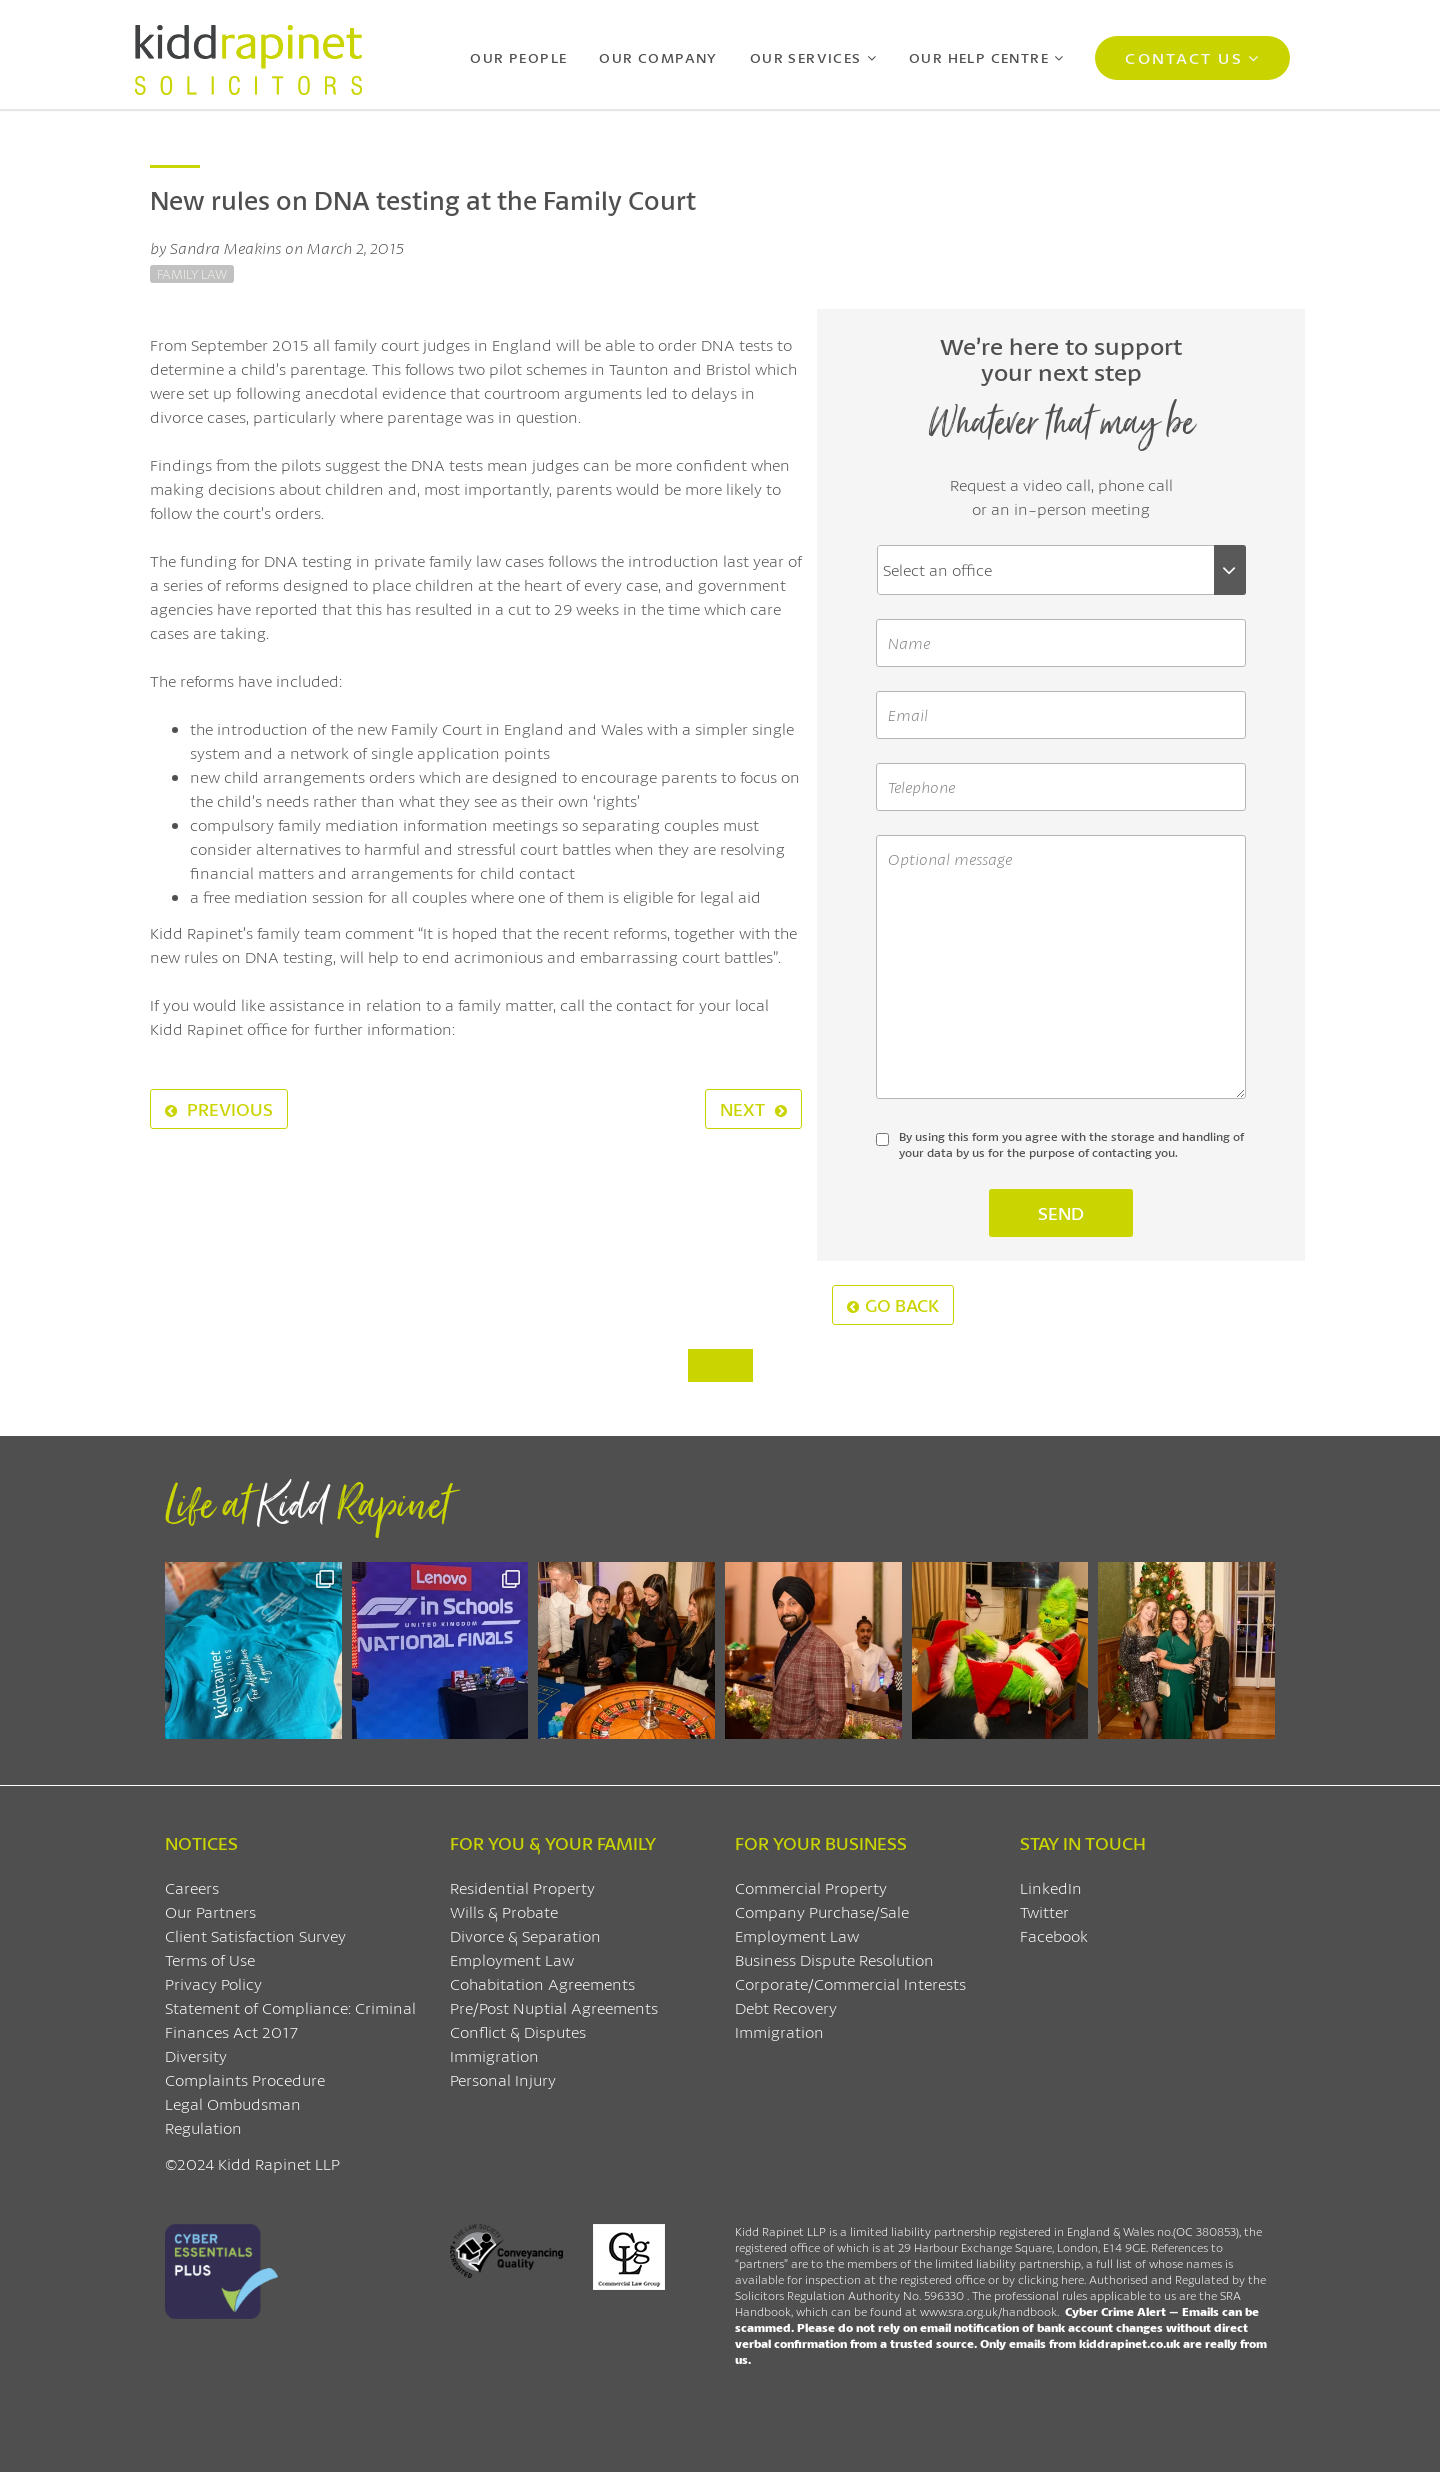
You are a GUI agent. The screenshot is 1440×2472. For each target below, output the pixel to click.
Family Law (192, 274)
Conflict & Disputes (518, 2031)
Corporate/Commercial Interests (850, 1983)
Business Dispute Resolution (834, 1959)
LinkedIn (1051, 1887)
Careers (192, 1887)
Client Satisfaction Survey (255, 1935)
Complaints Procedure (245, 2079)
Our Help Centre (979, 57)
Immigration (494, 2055)
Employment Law (512, 1959)
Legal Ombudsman (233, 2103)
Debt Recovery (786, 2007)
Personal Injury (503, 2079)
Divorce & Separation (525, 1935)
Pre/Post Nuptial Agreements (554, 2007)
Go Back (893, 1305)
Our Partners (210, 1911)
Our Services (806, 57)
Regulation (203, 2127)
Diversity (196, 2055)
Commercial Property (811, 1887)
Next (753, 1109)
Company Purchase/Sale (822, 1911)
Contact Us (1183, 57)
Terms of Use (210, 1959)
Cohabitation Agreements (542, 1983)
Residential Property (522, 1887)
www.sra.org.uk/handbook (988, 2311)
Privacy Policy (213, 1983)
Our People (518, 57)
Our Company (658, 57)
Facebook (1054, 1935)
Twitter (1044, 1911)
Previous (219, 1109)
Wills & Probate (504, 1911)
